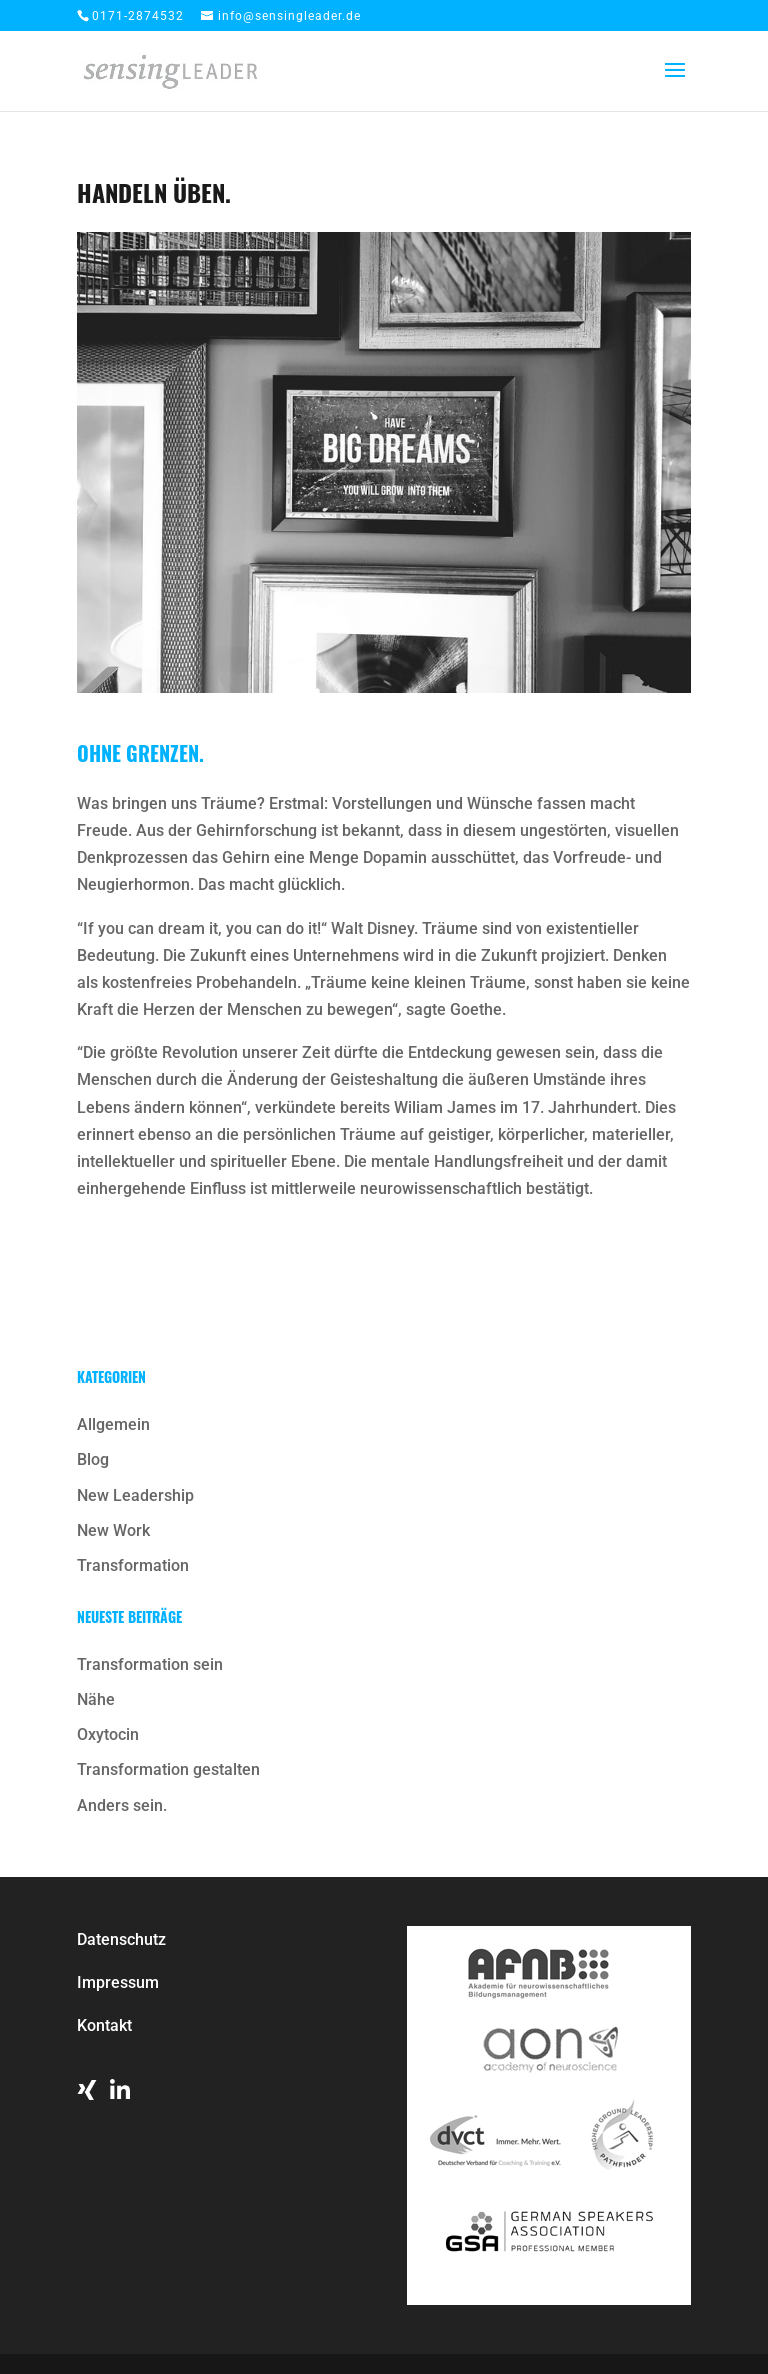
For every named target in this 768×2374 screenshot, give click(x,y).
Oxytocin (108, 1734)
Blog (93, 1459)
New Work (113, 1530)
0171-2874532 (138, 16)
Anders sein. (122, 1805)
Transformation (133, 1565)
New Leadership (135, 1495)
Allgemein (113, 1424)
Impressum (118, 1982)
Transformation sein (150, 1664)
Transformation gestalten (168, 1769)
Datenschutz (121, 1939)
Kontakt (104, 2025)
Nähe (96, 1699)
